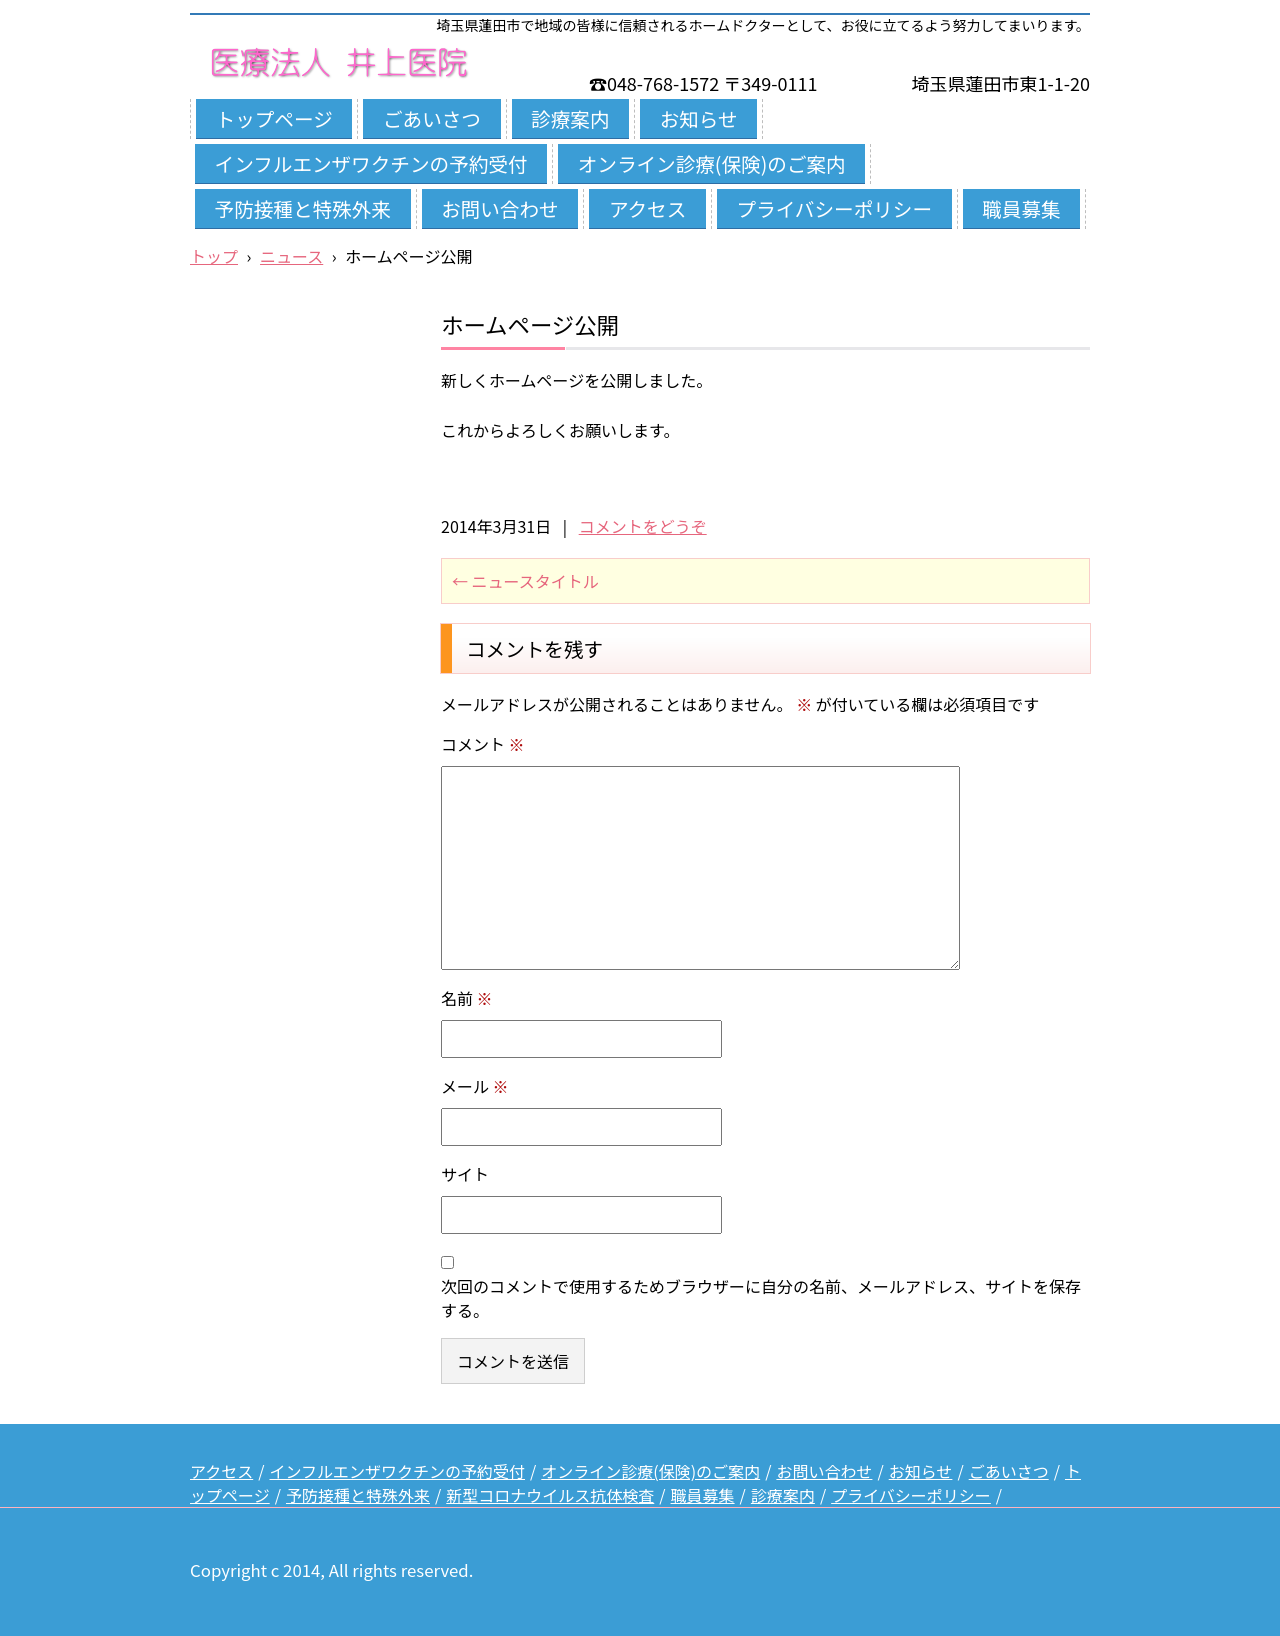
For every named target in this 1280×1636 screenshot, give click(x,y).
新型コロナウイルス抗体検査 (550, 1495)
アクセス (647, 208)
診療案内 (570, 118)
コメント (483, 744)
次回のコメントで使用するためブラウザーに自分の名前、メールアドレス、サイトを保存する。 (761, 1298)
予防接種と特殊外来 (303, 208)
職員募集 (1021, 208)
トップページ (274, 118)
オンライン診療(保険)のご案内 (712, 163)
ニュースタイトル (525, 581)
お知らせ (699, 118)
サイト (465, 1174)
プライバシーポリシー (834, 208)
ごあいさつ (432, 118)
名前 (467, 998)
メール (475, 1086)
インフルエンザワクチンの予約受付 (371, 163)
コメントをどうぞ (643, 526)
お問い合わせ (500, 208)
